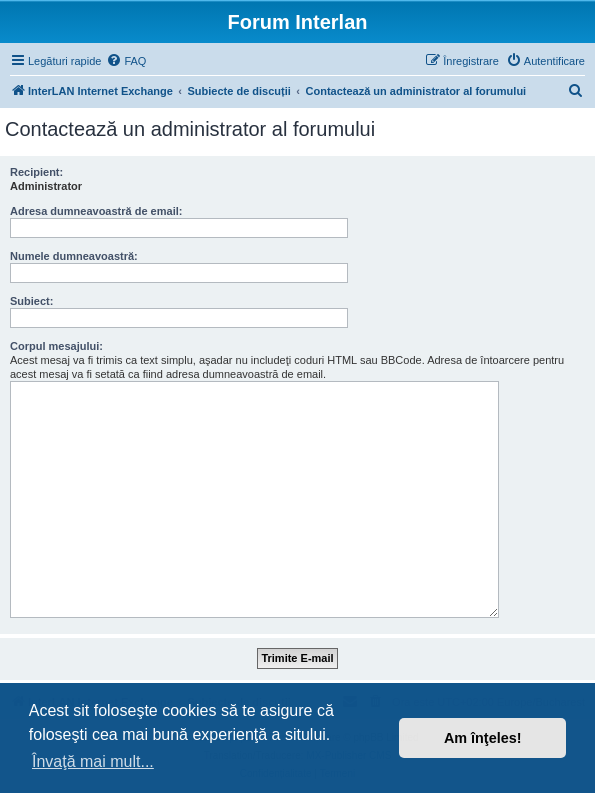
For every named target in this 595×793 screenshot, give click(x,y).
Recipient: (36, 172)
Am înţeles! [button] (483, 738)
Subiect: (31, 301)
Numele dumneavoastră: (74, 256)
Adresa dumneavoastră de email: (96, 211)
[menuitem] (126, 61)
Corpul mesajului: (56, 346)
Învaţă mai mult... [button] (93, 761)
